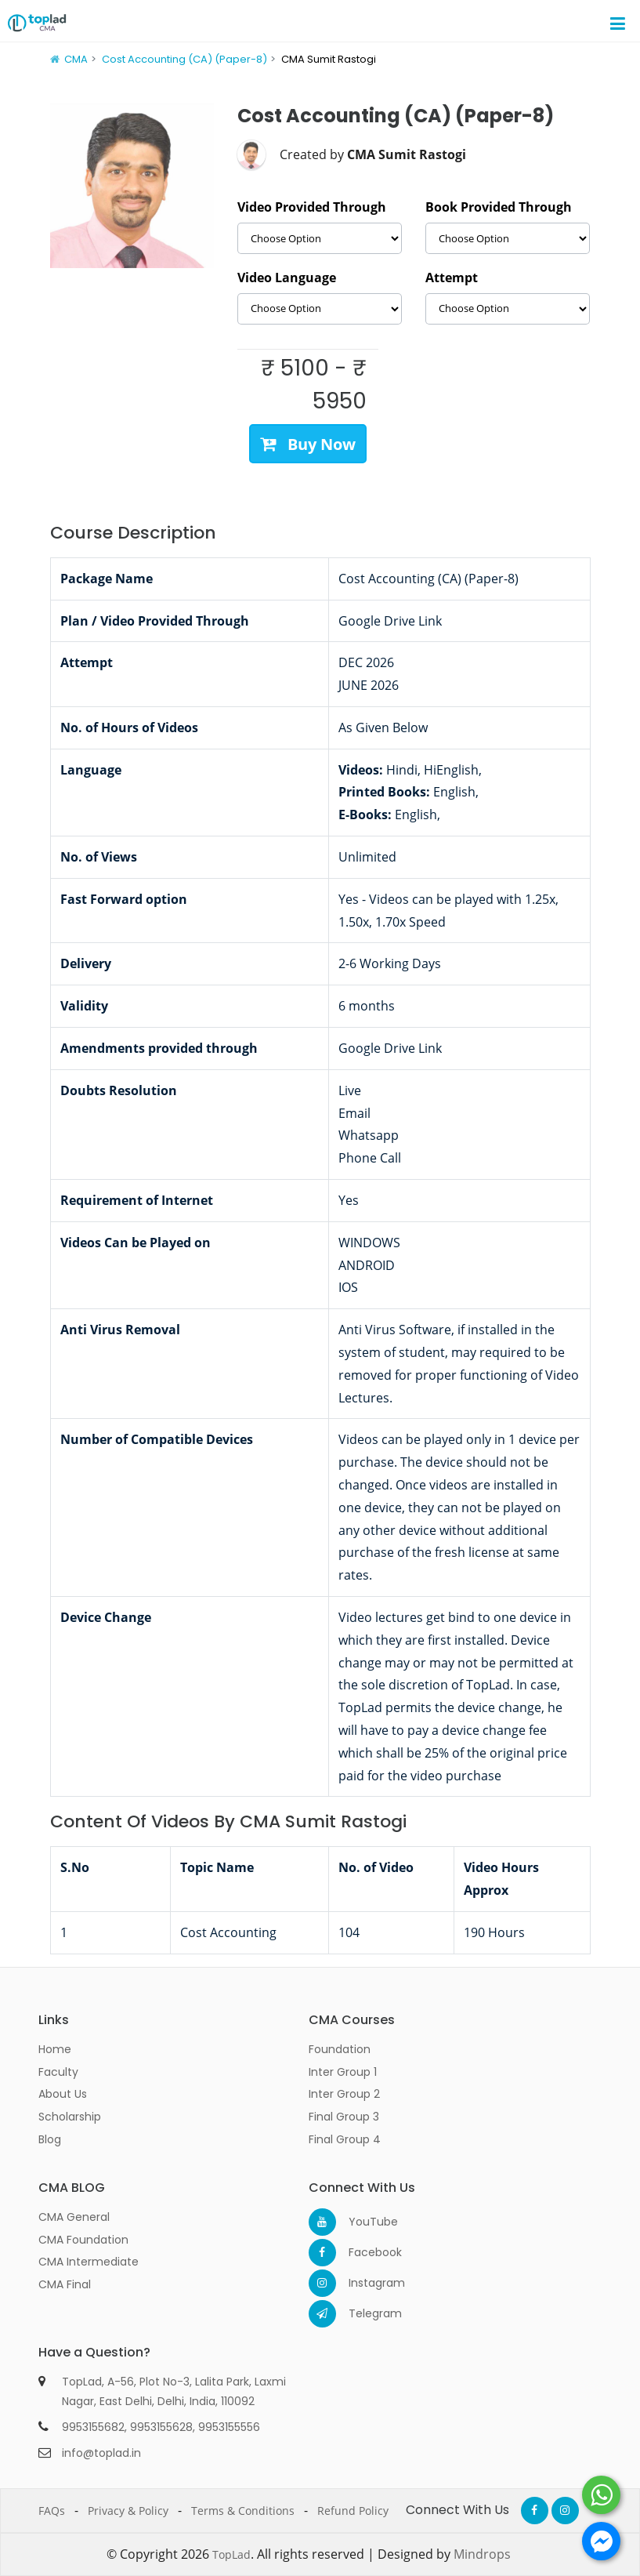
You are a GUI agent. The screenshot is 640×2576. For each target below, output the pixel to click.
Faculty (58, 2072)
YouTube (362, 2222)
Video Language (286, 277)
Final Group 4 (345, 2139)
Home (54, 2049)
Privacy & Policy (128, 2510)
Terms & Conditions (243, 2510)
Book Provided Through (498, 207)
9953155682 (93, 2427)
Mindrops (482, 2554)
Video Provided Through (311, 207)
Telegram (362, 2313)
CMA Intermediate (88, 2261)
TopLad (231, 2554)
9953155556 (229, 2427)
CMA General (74, 2217)
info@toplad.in (101, 2453)
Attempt (451, 277)
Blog (49, 2139)
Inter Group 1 (343, 2072)
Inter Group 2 (344, 2094)
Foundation (340, 2049)
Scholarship (69, 2116)
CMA (76, 59)
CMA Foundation (83, 2240)
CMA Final (64, 2284)
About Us (62, 2094)
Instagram (362, 2283)
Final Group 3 (344, 2116)
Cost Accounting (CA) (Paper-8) (184, 59)
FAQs (51, 2510)
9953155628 (161, 2427)
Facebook (362, 2252)
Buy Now (308, 443)
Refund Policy (353, 2510)
